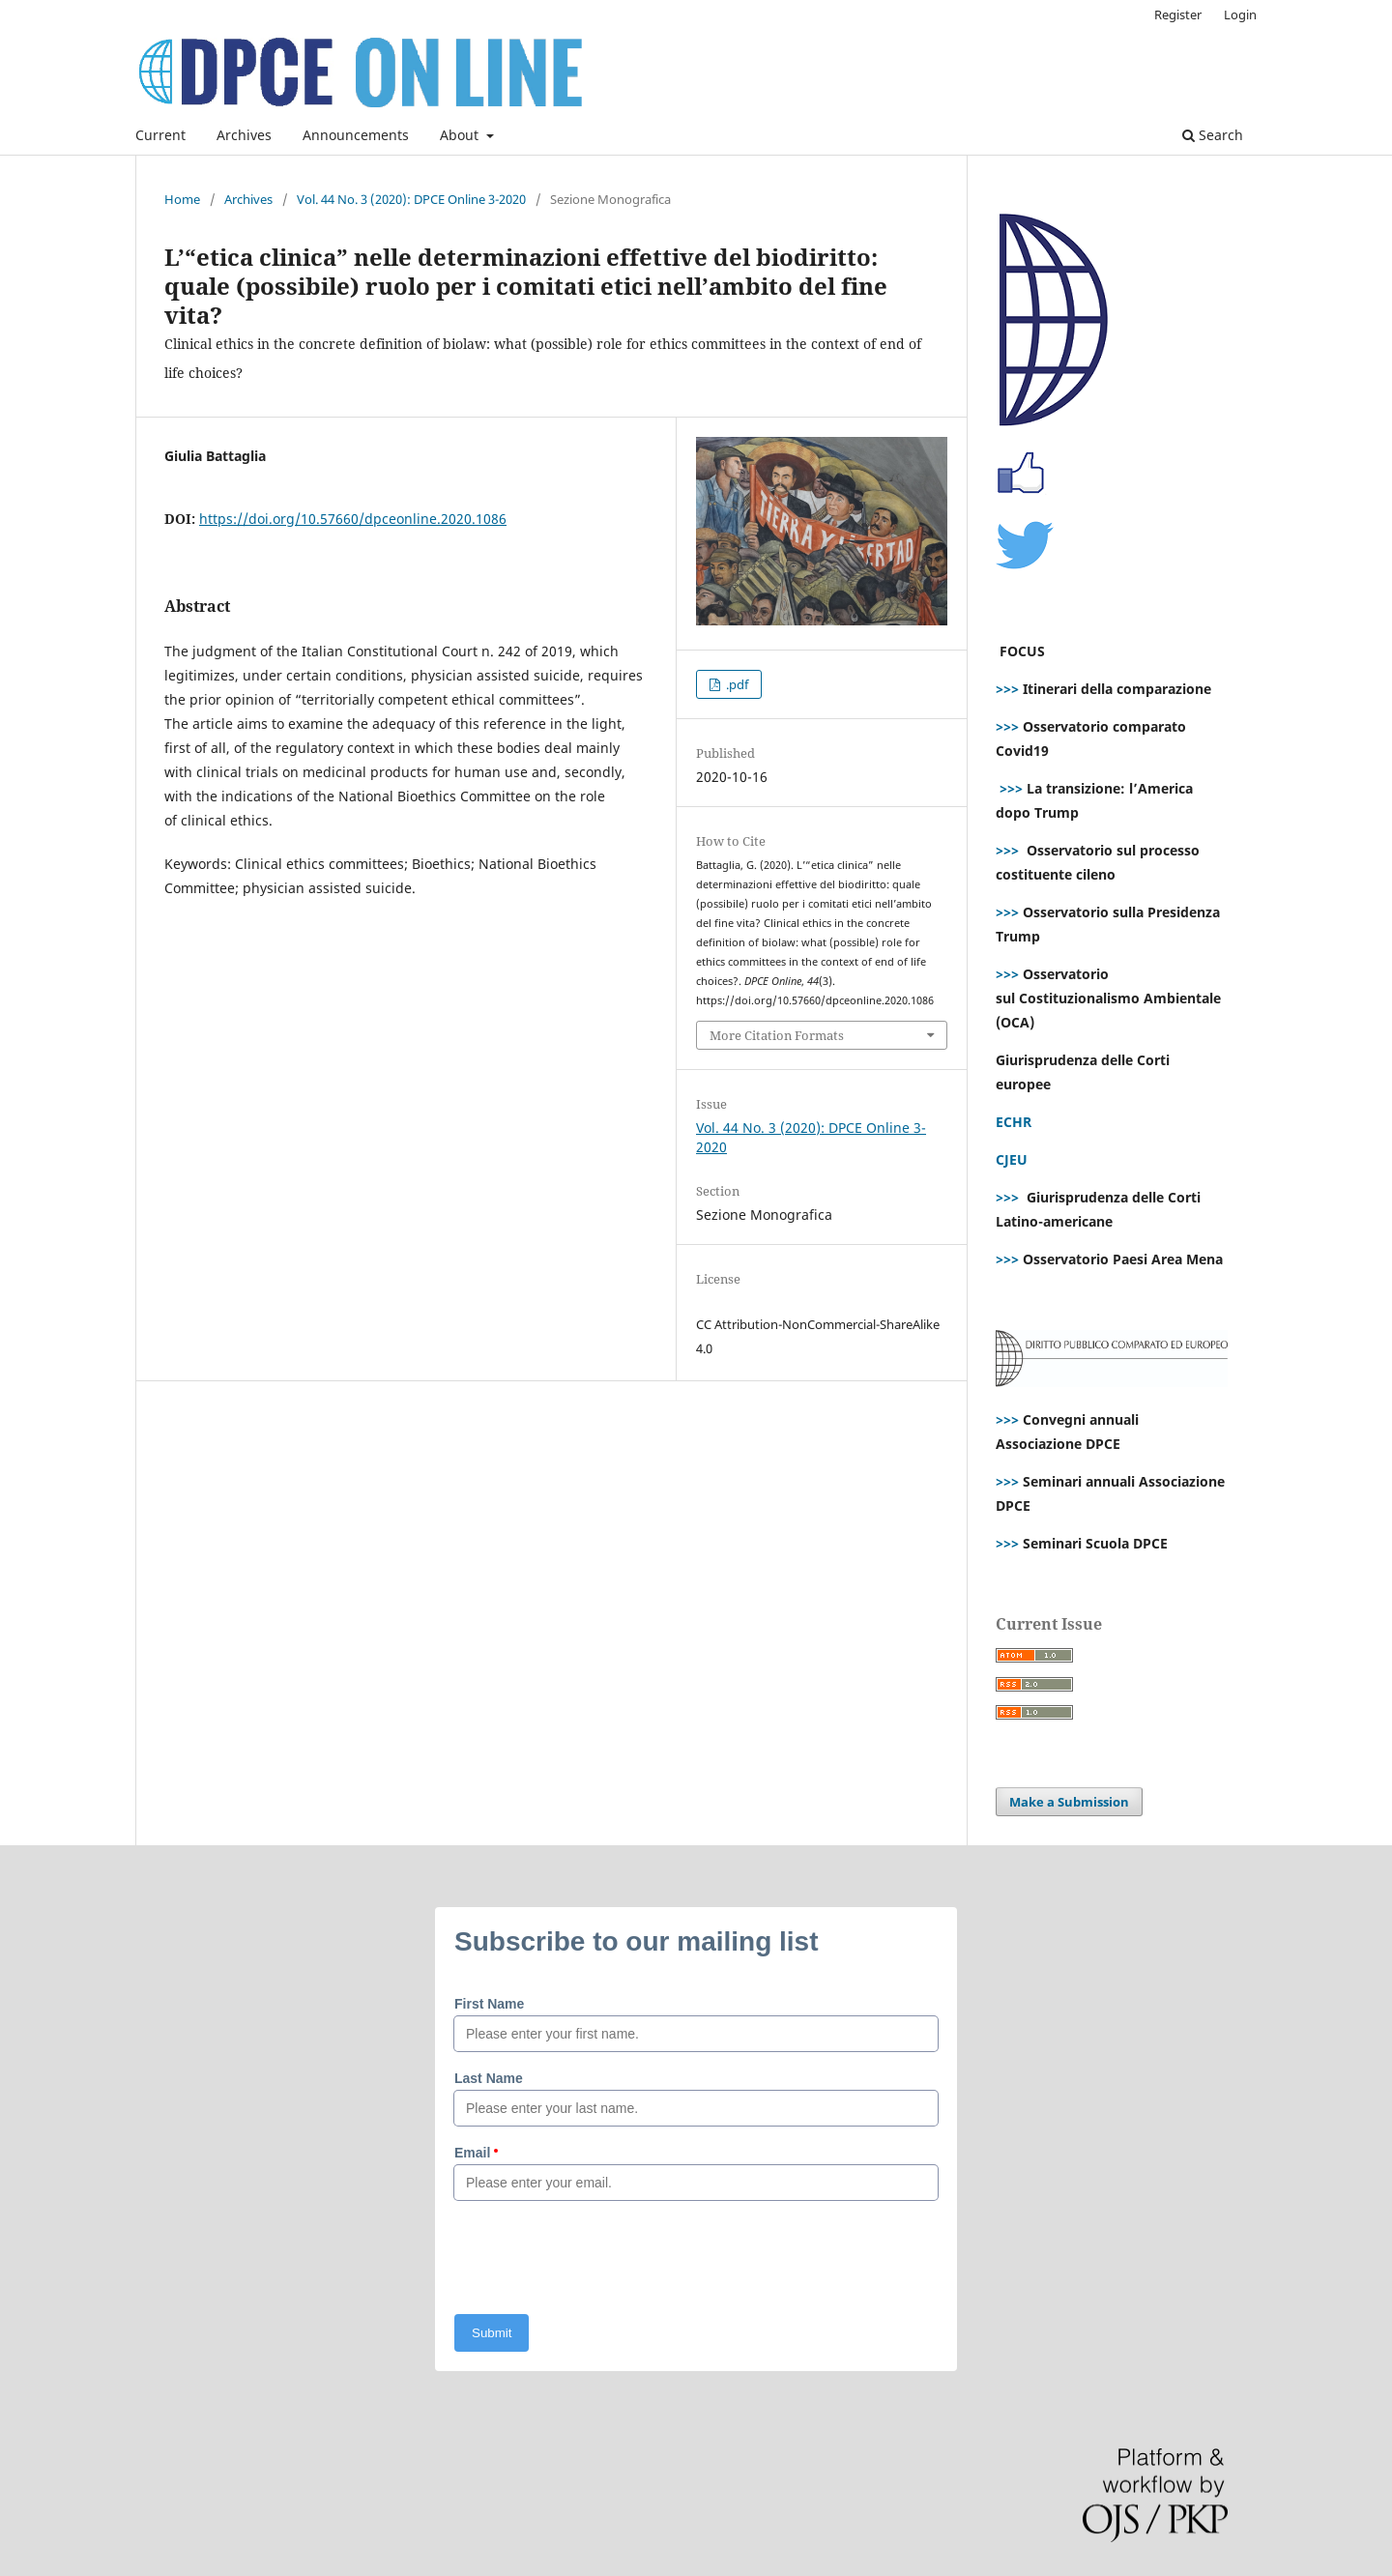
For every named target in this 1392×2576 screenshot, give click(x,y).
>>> (1007, 689)
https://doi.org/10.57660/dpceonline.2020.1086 (353, 518)
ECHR (1013, 1122)
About (461, 135)
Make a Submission (1069, 1801)
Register (1178, 14)
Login (1240, 14)
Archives (244, 135)
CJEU (1012, 1159)
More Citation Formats (777, 1035)
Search (1212, 135)
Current (160, 135)
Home (182, 199)
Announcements (356, 135)
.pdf (735, 684)
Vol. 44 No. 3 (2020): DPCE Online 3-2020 (411, 199)
